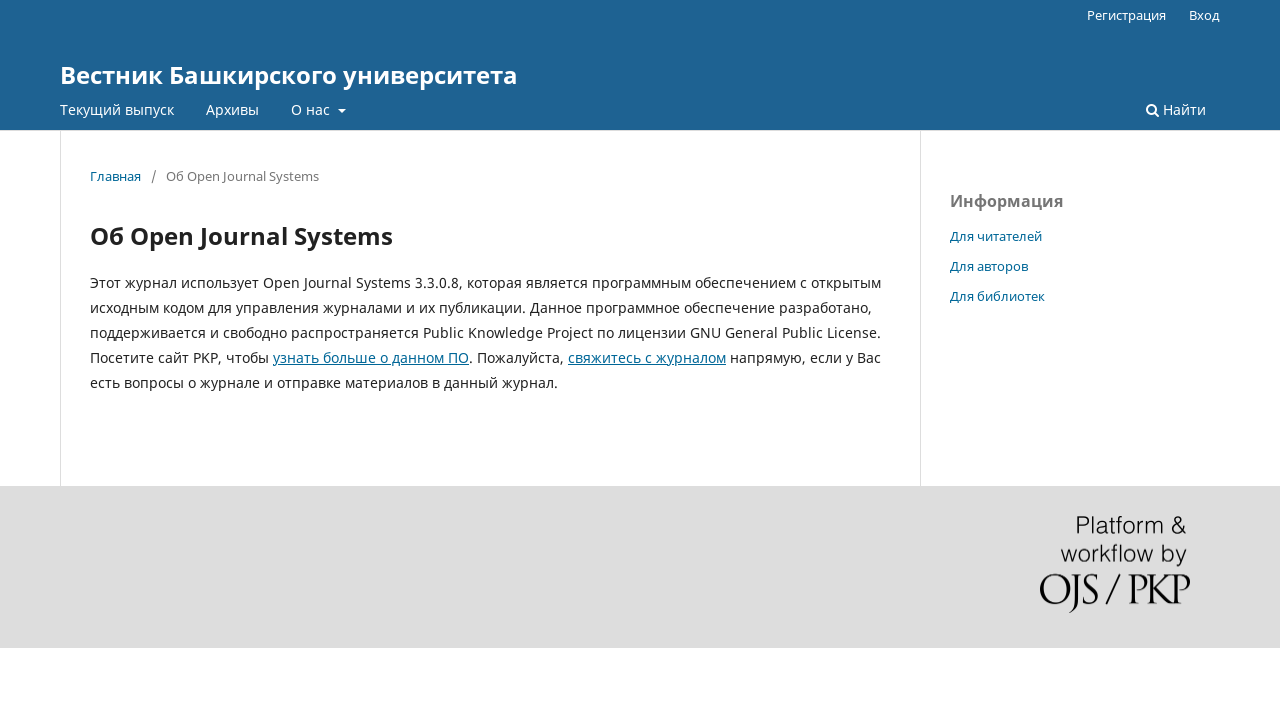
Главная (115, 176)
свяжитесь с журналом (647, 357)
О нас (312, 109)
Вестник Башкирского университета (289, 74)
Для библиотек (997, 296)
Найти (1176, 109)
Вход (1204, 15)
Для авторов (989, 266)
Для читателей (996, 236)
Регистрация (1126, 15)
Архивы (232, 109)
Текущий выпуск (117, 109)
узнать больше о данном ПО (371, 357)
